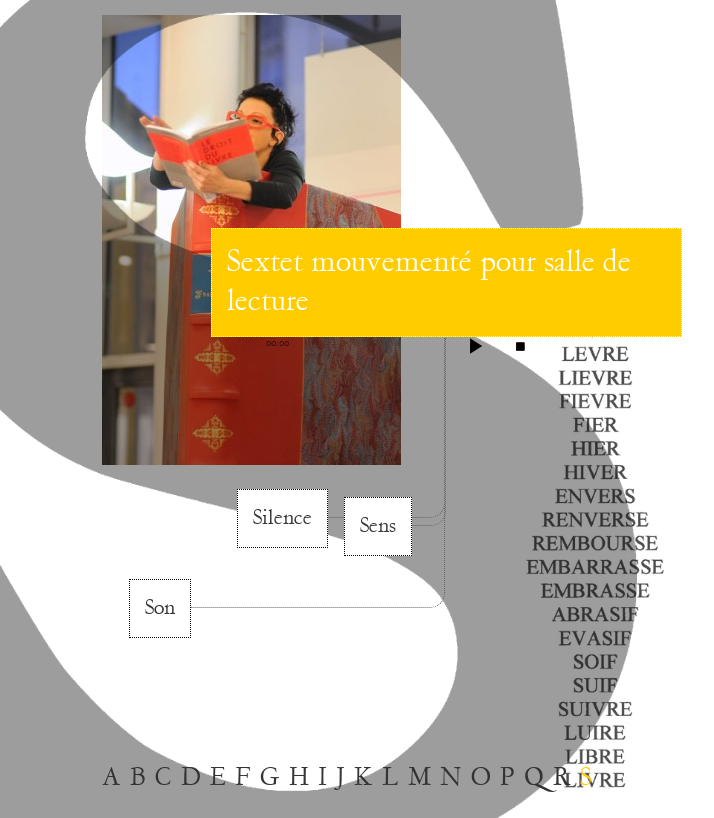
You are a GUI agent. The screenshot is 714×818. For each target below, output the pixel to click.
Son (160, 608)
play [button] (476, 346)
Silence (282, 518)
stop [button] (520, 346)
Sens (378, 526)
